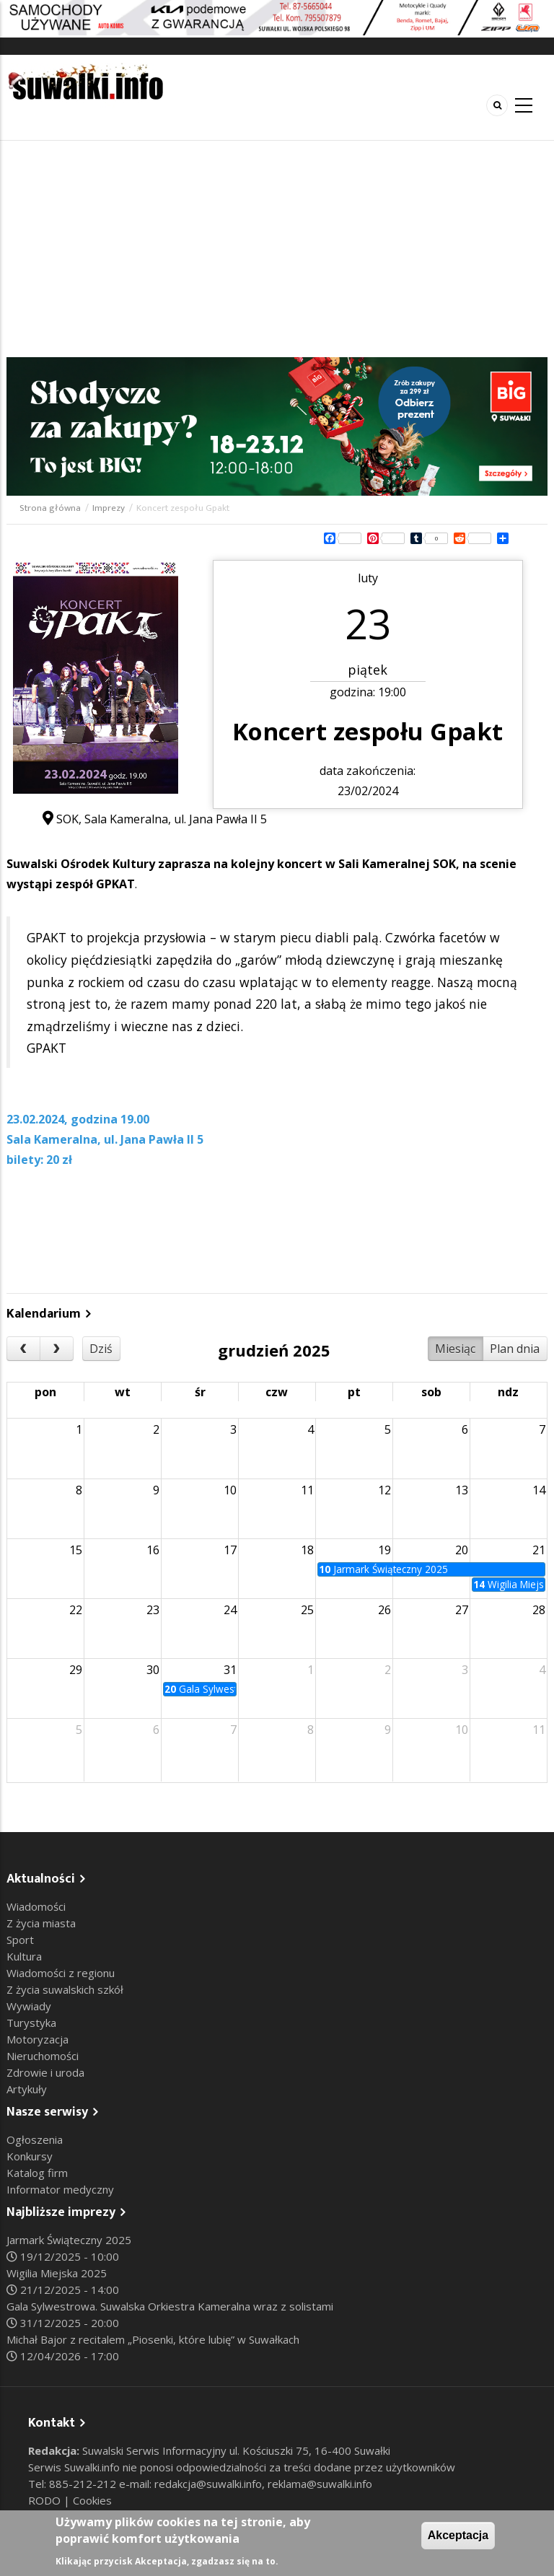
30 (152, 1670)
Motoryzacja (37, 2039)
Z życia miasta (41, 1923)
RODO (45, 2500)
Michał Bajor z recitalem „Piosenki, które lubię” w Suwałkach (152, 2339)
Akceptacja (458, 2535)
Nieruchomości (42, 2056)
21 (538, 1550)
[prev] (23, 1348)
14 (538, 1490)
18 (307, 1550)
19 (384, 1550)
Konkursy (29, 2156)
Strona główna (50, 508)
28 (538, 1610)
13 (461, 1490)
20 (461, 1550)
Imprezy (108, 508)
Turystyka (31, 2022)
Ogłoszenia (34, 2139)
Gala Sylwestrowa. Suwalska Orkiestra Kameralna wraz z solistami (169, 2306)
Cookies (92, 2500)
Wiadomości (36, 1906)
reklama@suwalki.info (320, 2483)
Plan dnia (515, 1349)
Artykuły (26, 2089)
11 (307, 1490)
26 (384, 1610)
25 (307, 1610)
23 (152, 1610)
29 (75, 1670)
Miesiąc (455, 1349)
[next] (57, 1348)
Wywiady (28, 2006)
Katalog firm (37, 2172)
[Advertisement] (277, 249)
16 (152, 1550)
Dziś (101, 1349)
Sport (20, 1939)
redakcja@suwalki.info (208, 2483)
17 (230, 1550)
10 (230, 1490)
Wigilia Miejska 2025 (56, 2273)
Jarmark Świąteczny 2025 (68, 2240)
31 (230, 1670)
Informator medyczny (60, 2189)
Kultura (24, 1956)
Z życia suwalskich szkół (64, 1989)
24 (230, 1610)
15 (75, 1550)
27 (461, 1610)
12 (384, 1490)
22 (75, 1610)
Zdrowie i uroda (45, 2072)
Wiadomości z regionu (60, 1973)
